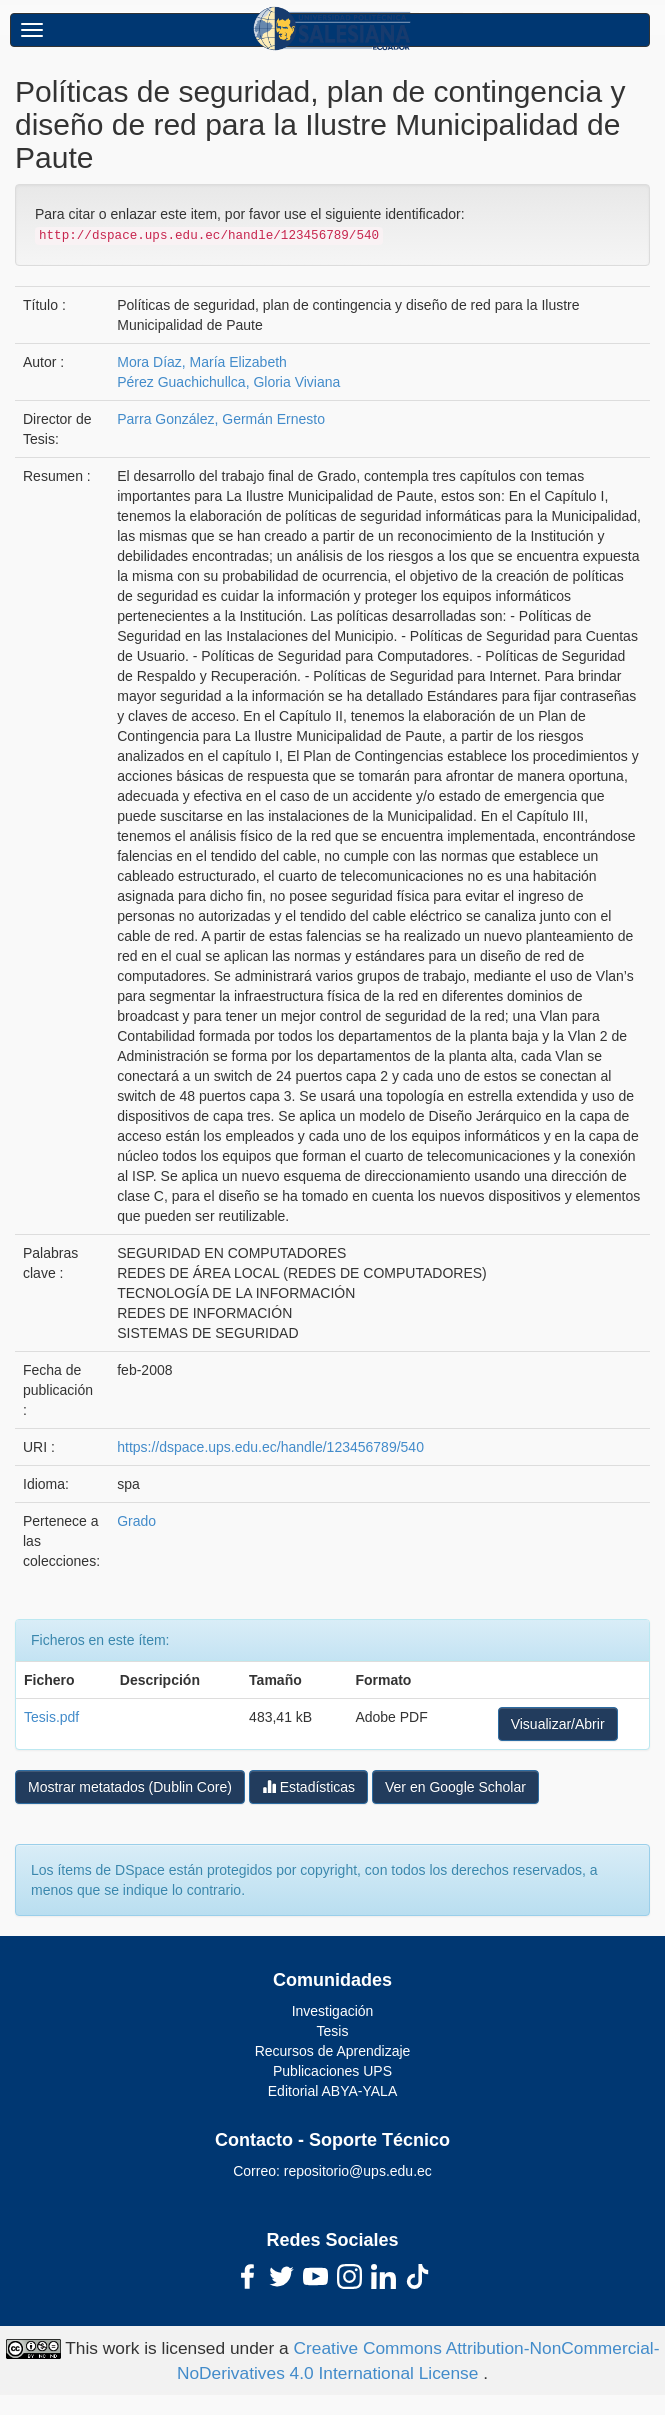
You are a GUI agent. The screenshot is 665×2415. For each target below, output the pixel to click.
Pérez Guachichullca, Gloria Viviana (228, 382)
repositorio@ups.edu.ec (358, 2171)
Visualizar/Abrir (558, 1724)
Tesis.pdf (51, 1717)
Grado (136, 1521)
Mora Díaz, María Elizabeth (202, 362)
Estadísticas (308, 1786)
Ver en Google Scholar (455, 1787)
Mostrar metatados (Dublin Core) (130, 1787)
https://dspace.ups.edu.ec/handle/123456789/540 (270, 1447)
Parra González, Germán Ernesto (221, 419)
